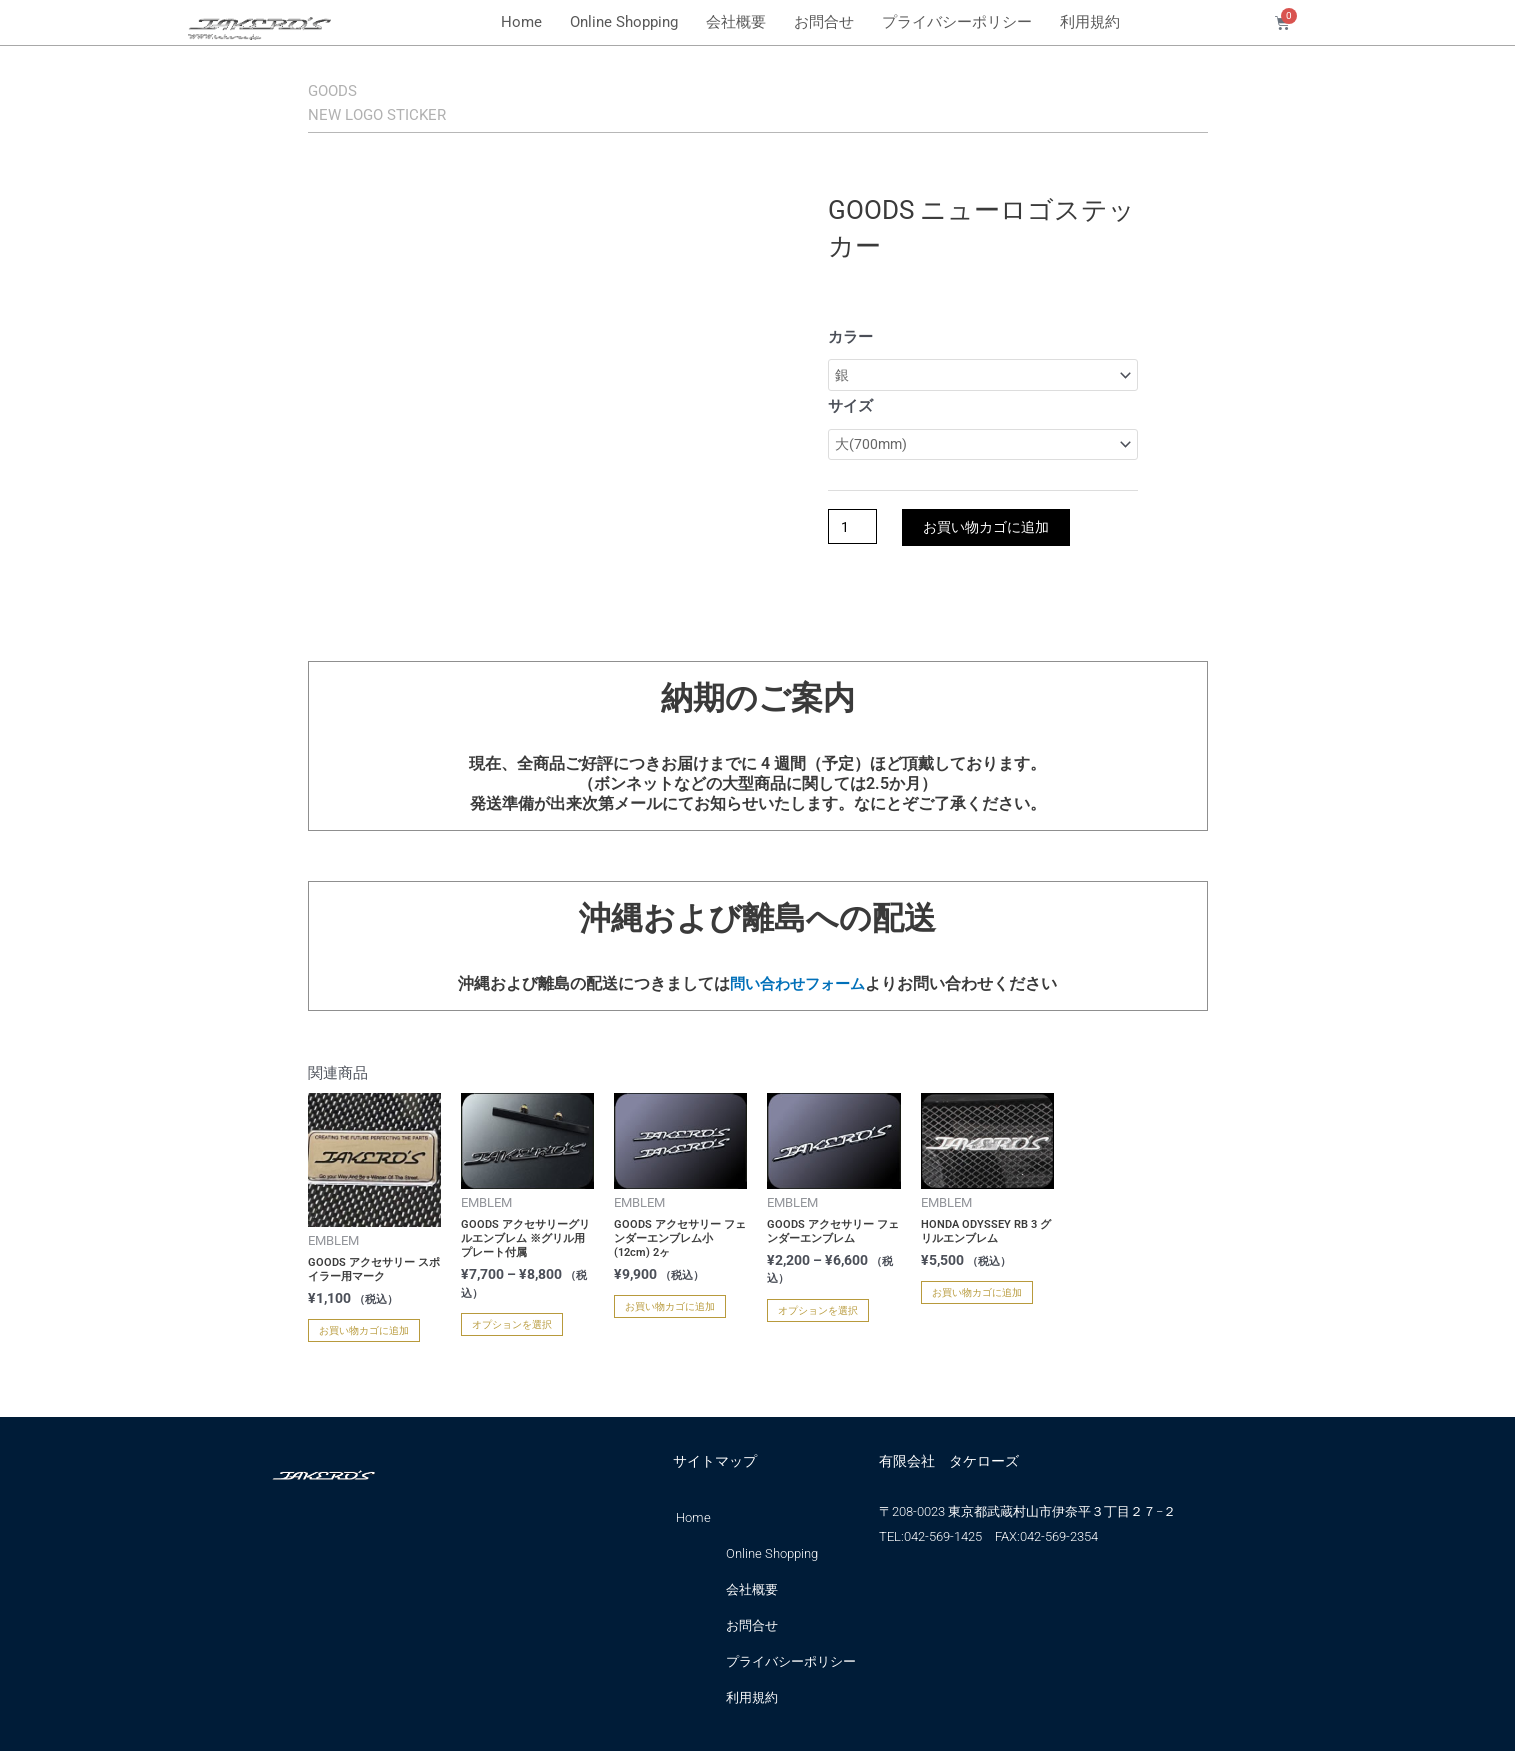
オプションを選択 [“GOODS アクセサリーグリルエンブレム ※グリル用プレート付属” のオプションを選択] (512, 1330)
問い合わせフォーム (798, 990)
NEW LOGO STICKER (418, 112)
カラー (850, 337)
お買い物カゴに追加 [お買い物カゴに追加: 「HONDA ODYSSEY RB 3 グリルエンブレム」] (977, 1299)
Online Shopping (624, 22)
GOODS (348, 88)
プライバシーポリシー (957, 22)
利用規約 (1090, 22)
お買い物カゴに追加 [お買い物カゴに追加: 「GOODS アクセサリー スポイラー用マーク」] (364, 1337)
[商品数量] (855, 534)
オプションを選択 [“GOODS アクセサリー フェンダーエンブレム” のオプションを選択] (818, 1316)
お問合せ (824, 22)
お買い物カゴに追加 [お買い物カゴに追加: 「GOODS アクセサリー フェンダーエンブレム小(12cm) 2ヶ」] (670, 1313)
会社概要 (736, 22)
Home (521, 22)
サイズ (850, 409)
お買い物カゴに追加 (995, 534)
